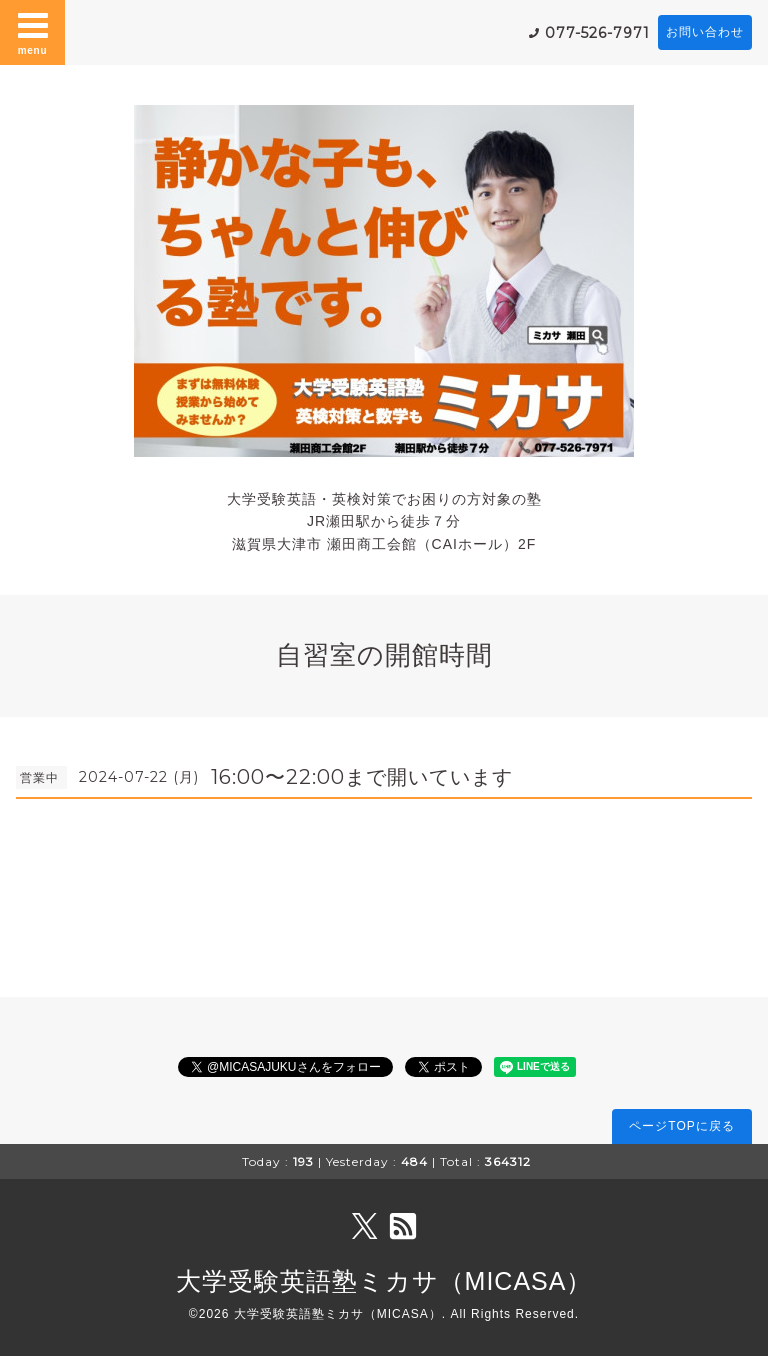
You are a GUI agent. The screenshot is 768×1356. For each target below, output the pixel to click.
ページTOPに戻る (681, 1126)
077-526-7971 (597, 33)
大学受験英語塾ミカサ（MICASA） (384, 1281)
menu (33, 32)
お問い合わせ (705, 32)
